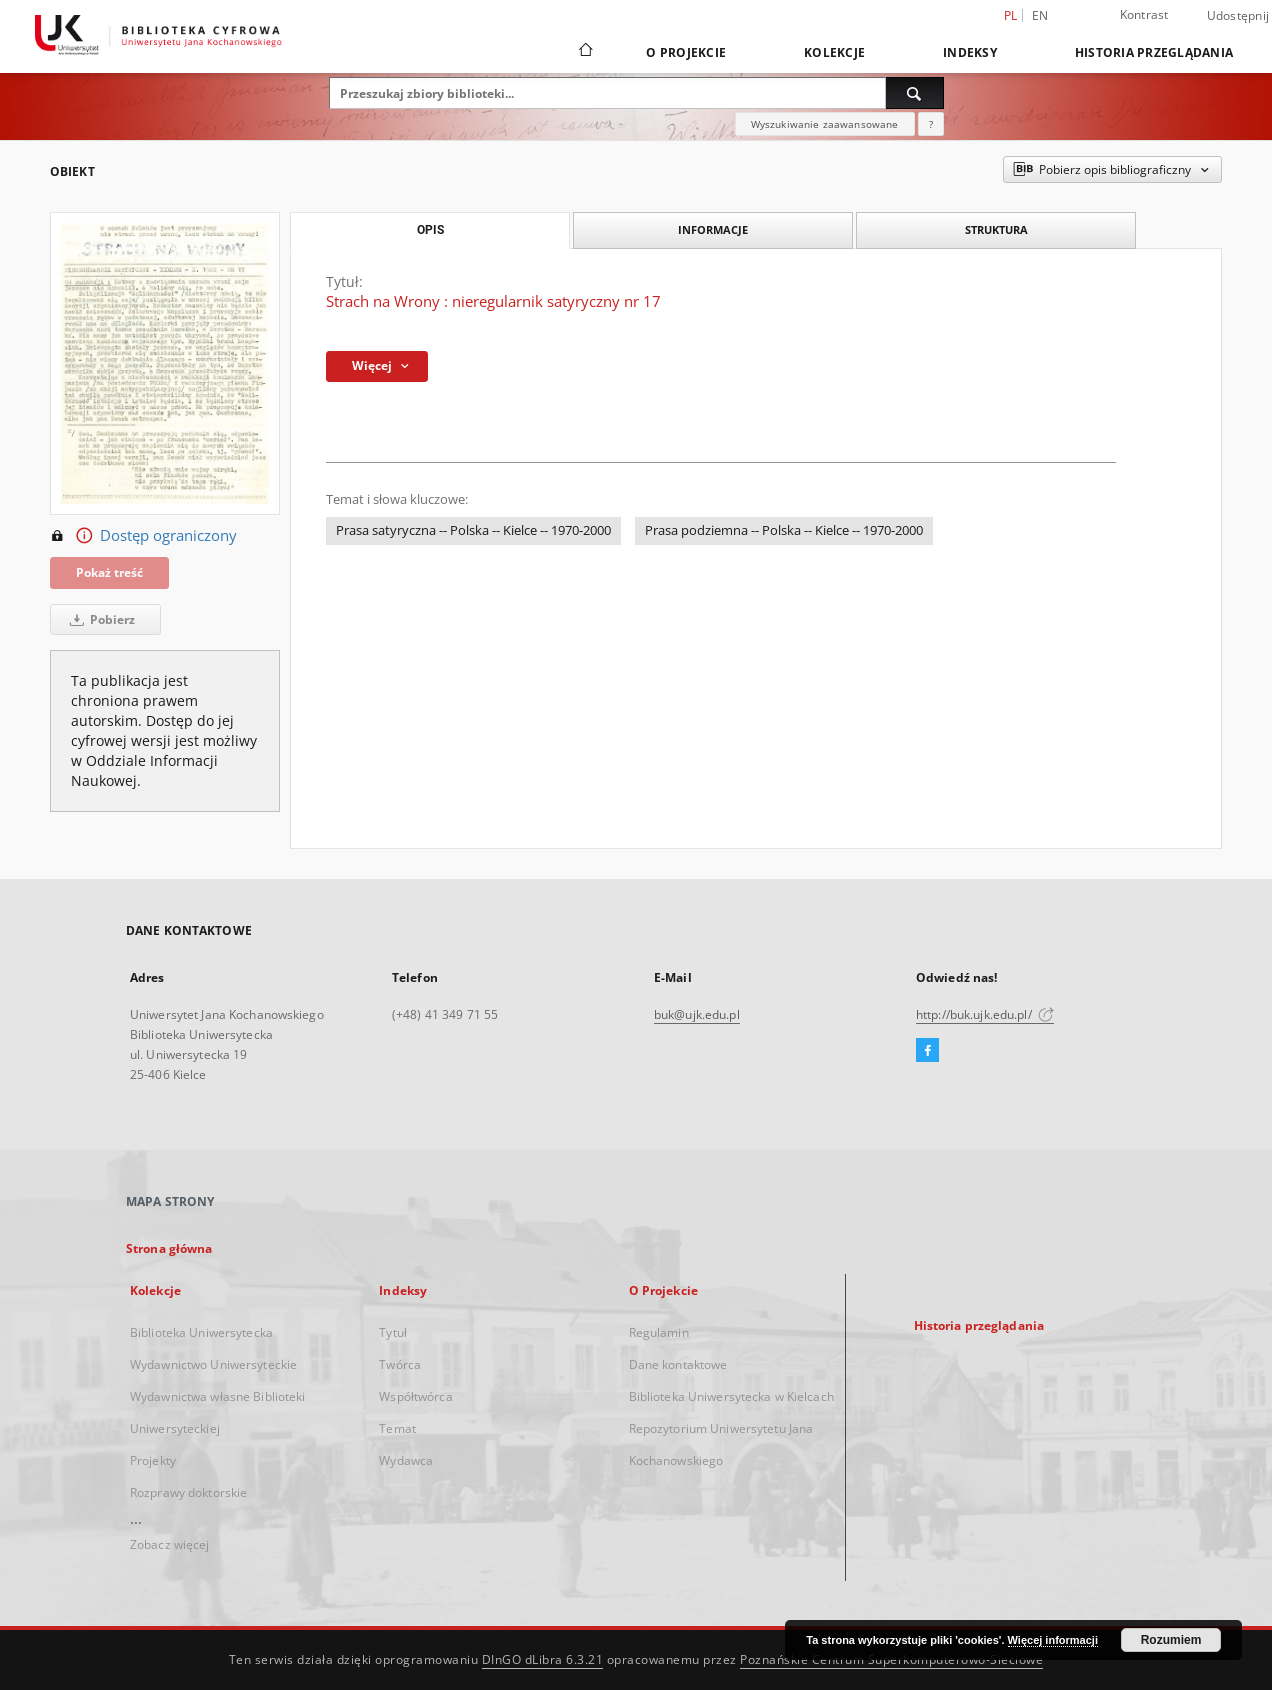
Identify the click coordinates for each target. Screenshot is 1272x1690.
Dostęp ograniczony (143, 536)
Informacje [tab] (713, 229)
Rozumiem (1171, 1640)
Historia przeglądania (1154, 52)
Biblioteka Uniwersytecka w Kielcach (731, 1396)
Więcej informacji (1053, 1640)
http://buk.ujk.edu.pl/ (985, 1014)
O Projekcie (686, 52)
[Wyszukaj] (915, 93)
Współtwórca (415, 1396)
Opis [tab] (430, 230)
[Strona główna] (584, 52)
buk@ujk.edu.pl (697, 1014)
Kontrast (1144, 14)
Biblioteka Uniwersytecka (201, 1332)
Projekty (153, 1460)
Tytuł (393, 1332)
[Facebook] (927, 1051)
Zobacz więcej (170, 1544)
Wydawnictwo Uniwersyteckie (213, 1364)
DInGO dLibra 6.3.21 (543, 1659)
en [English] (1040, 15)
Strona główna (169, 1248)
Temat (397, 1428)
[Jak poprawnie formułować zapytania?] (931, 124)
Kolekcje (834, 52)
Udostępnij (1238, 16)
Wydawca (406, 1460)
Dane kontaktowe (678, 1364)
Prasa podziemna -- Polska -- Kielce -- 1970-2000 (784, 530)
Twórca (400, 1364)
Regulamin (659, 1332)
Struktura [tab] (996, 229)
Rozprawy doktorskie (188, 1492)
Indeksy (970, 52)
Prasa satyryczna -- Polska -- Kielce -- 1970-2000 (473, 530)
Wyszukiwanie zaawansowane (825, 124)
